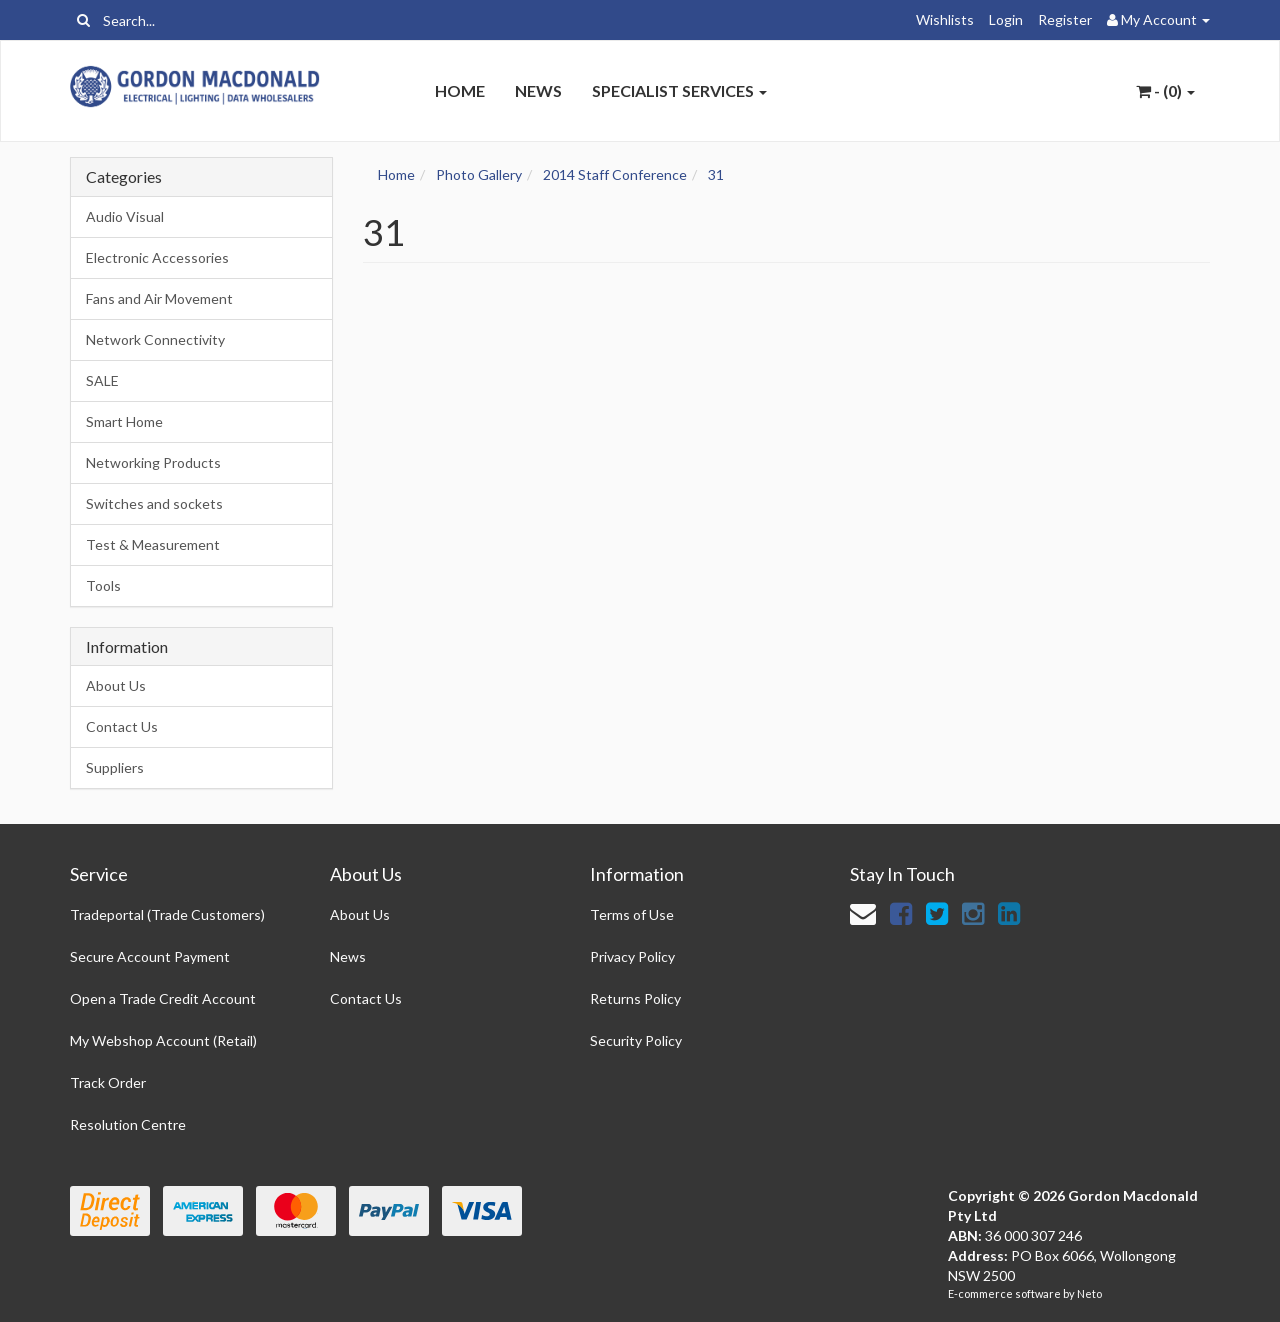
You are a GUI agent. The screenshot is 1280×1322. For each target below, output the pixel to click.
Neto (1089, 1293)
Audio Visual (125, 216)
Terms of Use (632, 914)
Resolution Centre (128, 1124)
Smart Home (124, 421)
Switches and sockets (154, 503)
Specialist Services (679, 90)
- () (1165, 90)
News (538, 90)
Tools (103, 585)
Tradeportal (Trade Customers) (167, 914)
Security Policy (636, 1040)
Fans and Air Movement (159, 298)
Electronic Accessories (157, 257)
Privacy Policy (632, 956)
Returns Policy (635, 998)
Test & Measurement (153, 544)
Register (1065, 19)
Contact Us (122, 726)
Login (1006, 19)
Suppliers (115, 767)
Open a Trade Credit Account (163, 998)
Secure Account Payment (150, 956)
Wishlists (945, 19)
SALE (102, 380)
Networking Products (153, 462)
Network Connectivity (155, 339)
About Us (116, 685)
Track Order (108, 1082)
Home (460, 90)
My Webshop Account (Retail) (163, 1040)
